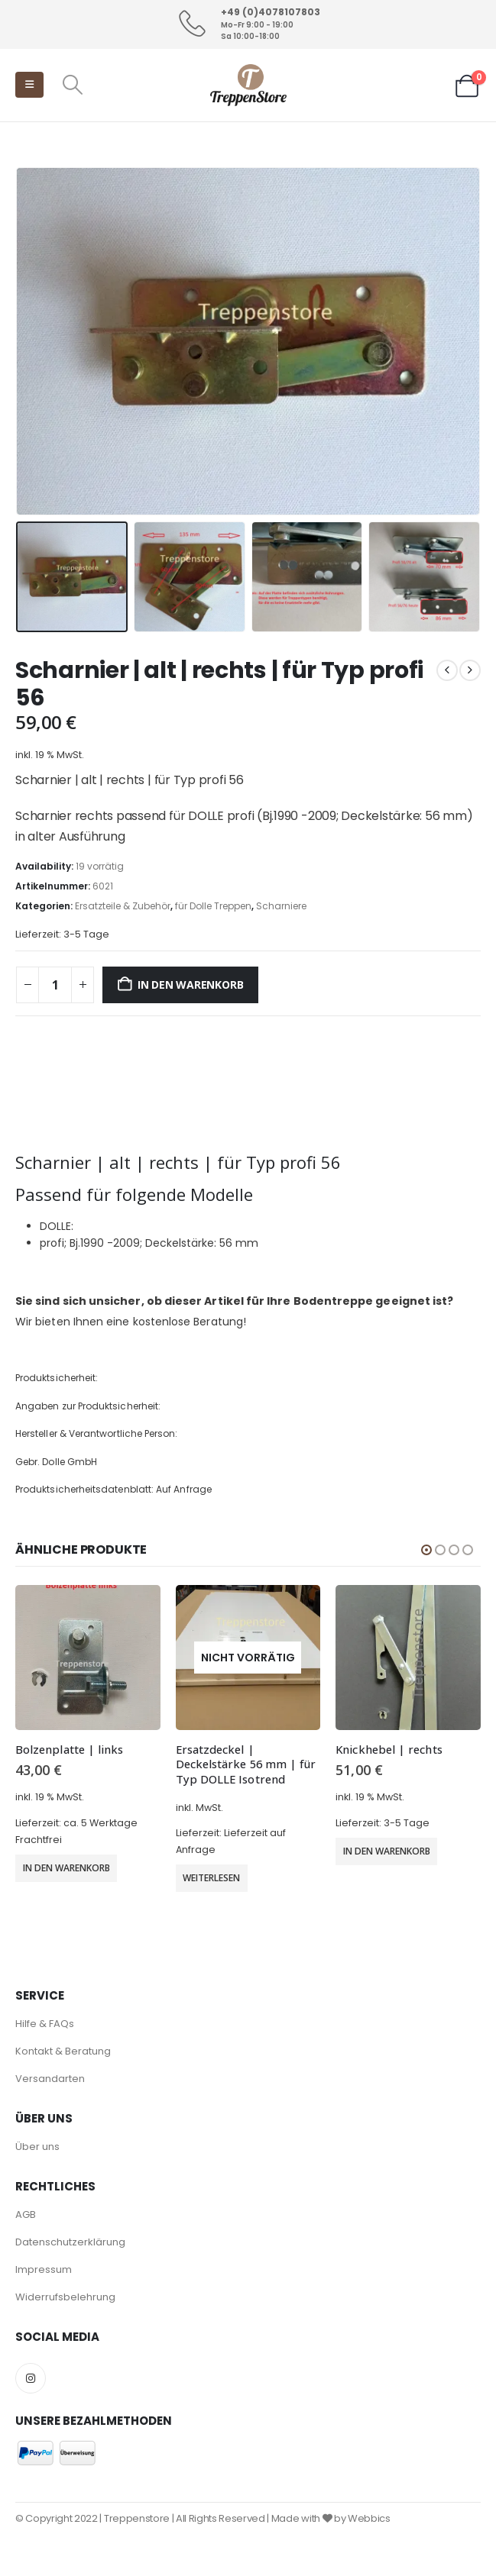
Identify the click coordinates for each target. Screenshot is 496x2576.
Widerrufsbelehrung (65, 2297)
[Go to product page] (87, 1657)
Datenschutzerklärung (70, 2242)
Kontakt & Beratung (63, 2051)
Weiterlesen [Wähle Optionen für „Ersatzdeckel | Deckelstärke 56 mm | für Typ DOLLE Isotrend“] (211, 1877)
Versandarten (50, 2078)
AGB (25, 2214)
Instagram (30, 2378)
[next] (470, 670)
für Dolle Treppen (213, 905)
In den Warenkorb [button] (66, 1867)
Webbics (369, 2518)
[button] (29, 85)
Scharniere (281, 905)
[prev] (447, 670)
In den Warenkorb (191, 984)
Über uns (37, 2146)
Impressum (43, 2269)
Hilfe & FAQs (44, 2023)
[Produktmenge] (55, 985)
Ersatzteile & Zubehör (122, 905)
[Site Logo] (248, 85)
